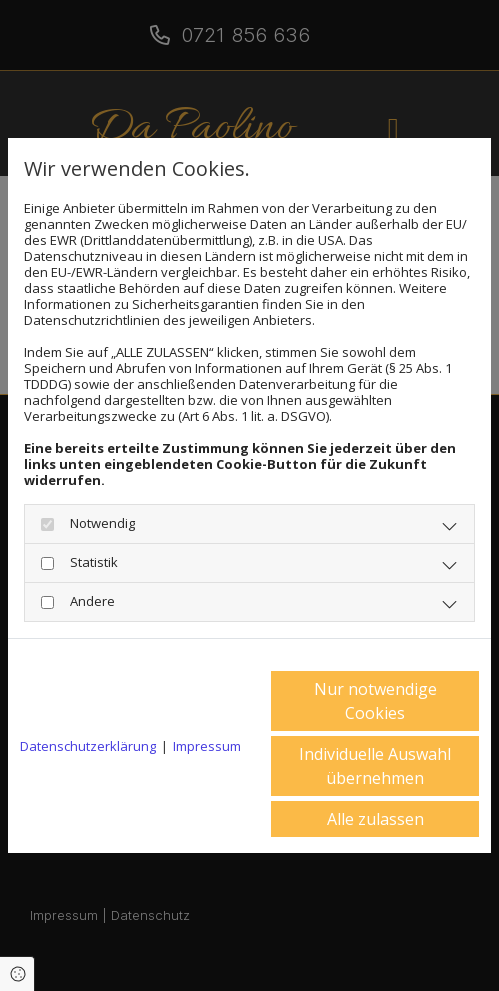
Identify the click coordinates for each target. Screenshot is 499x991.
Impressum (207, 746)
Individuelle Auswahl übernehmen (375, 766)
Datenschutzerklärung (88, 746)
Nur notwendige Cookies (375, 701)
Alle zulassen (375, 819)
